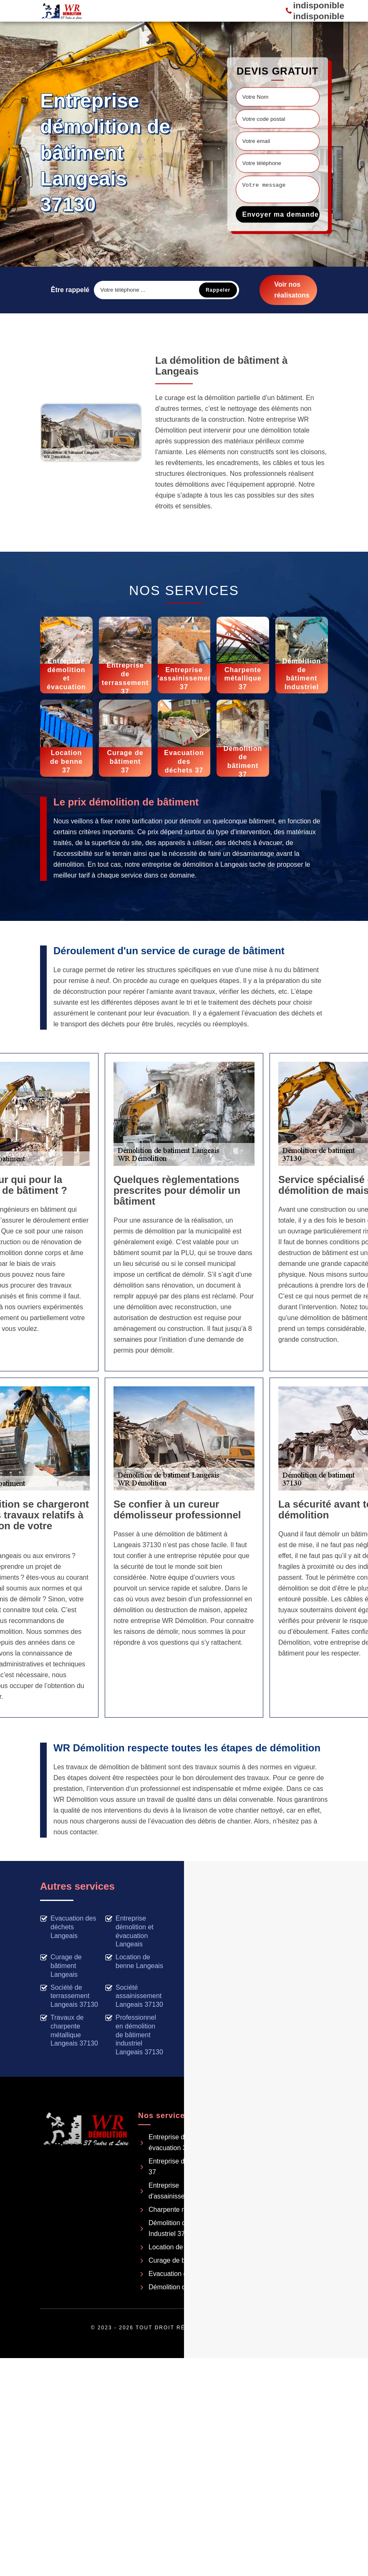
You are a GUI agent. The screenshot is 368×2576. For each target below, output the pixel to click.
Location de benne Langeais (134, 1961)
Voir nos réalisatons (291, 290)
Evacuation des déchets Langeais (68, 1927)
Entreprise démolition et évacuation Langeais (129, 1931)
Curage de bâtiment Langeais (61, 1965)
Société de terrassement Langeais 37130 (69, 1996)
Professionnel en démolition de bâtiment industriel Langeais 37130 (134, 2035)
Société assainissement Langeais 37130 (134, 1996)
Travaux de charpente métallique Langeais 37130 (69, 2030)
